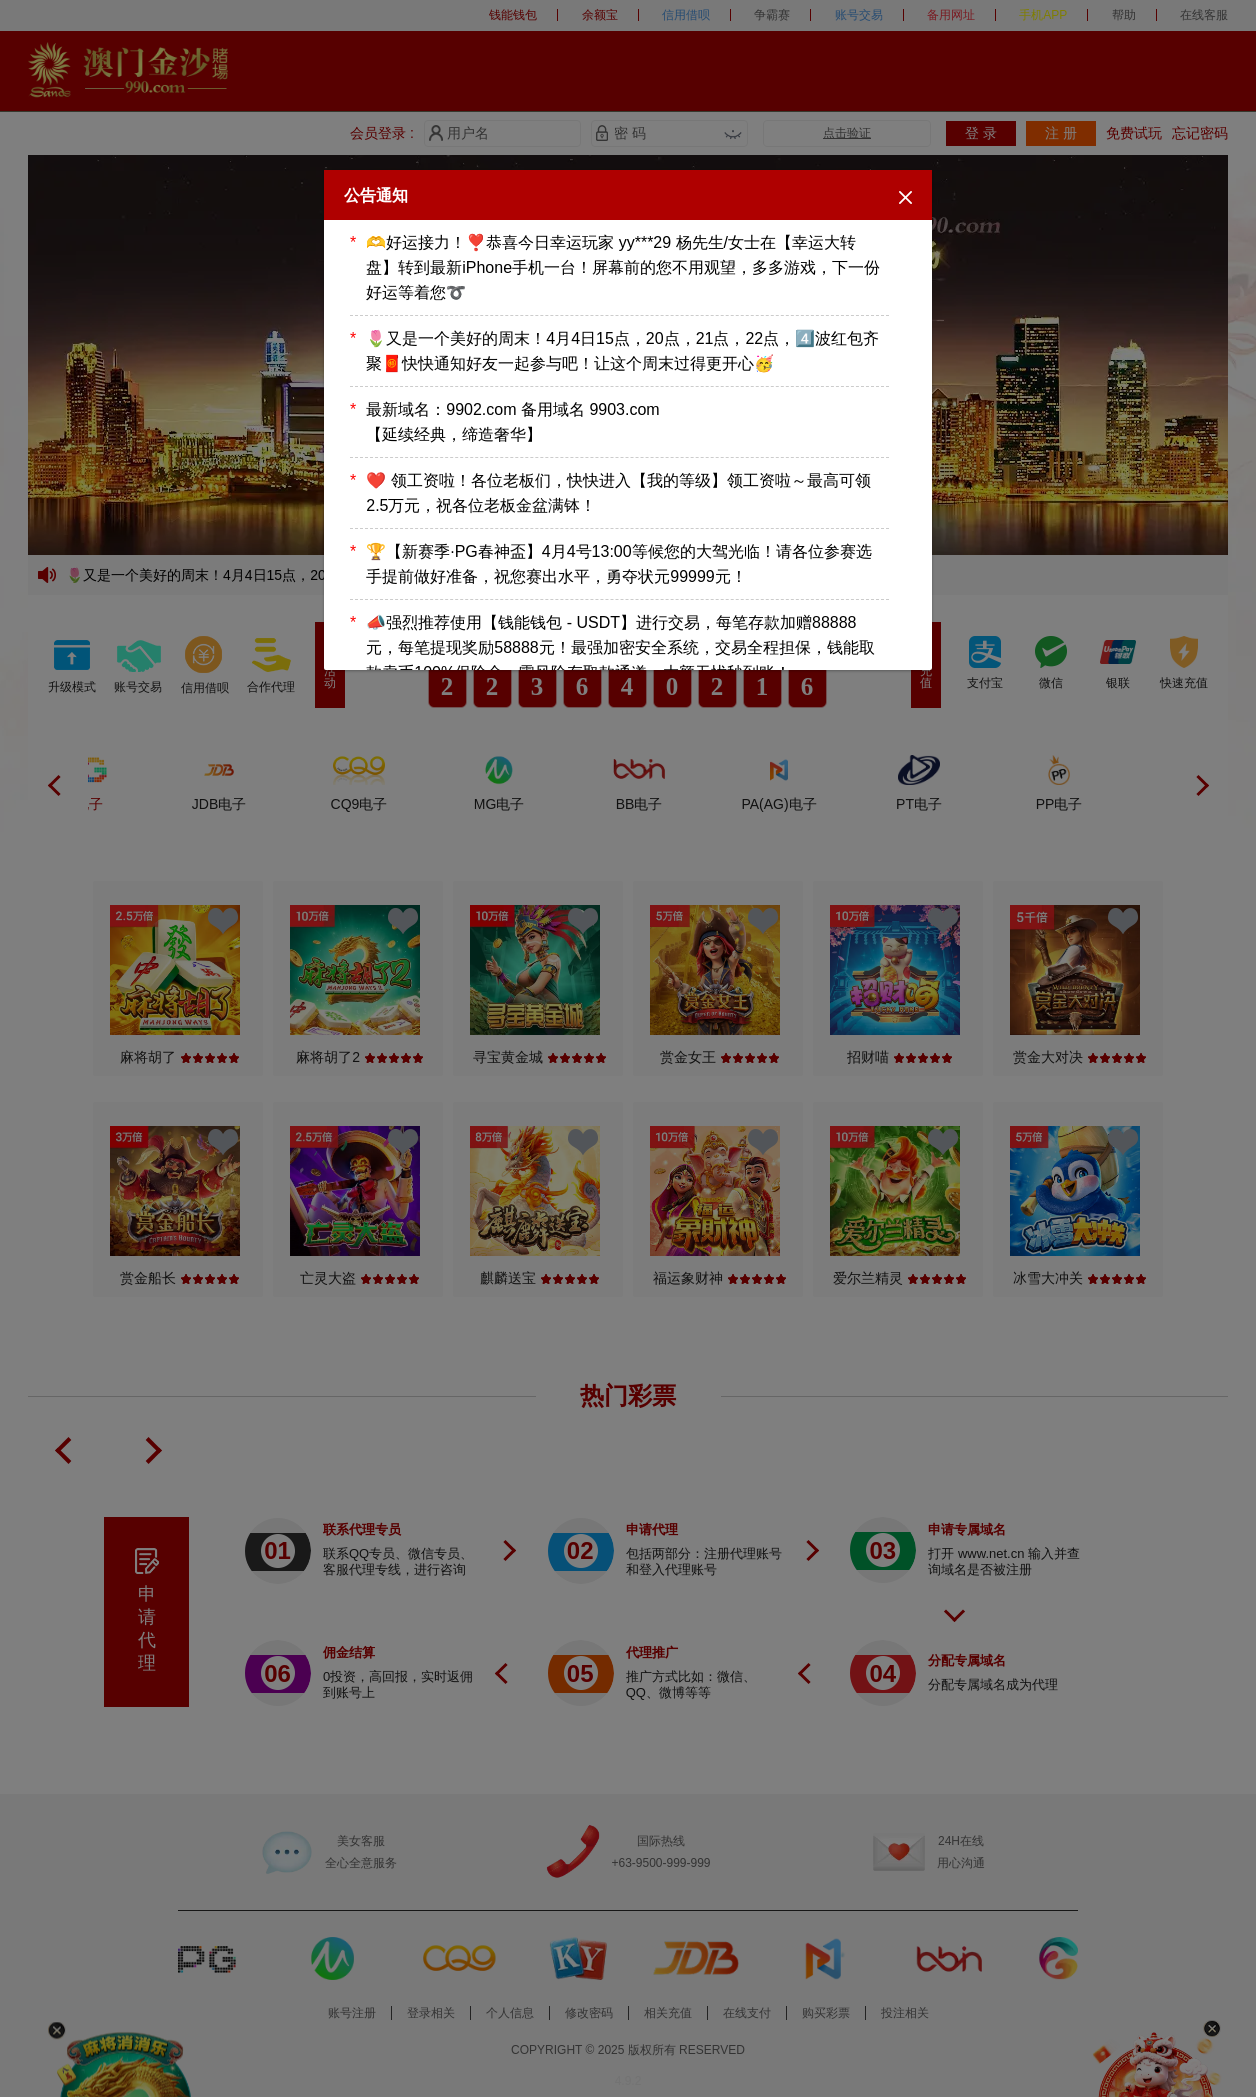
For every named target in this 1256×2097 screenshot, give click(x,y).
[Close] (905, 196)
